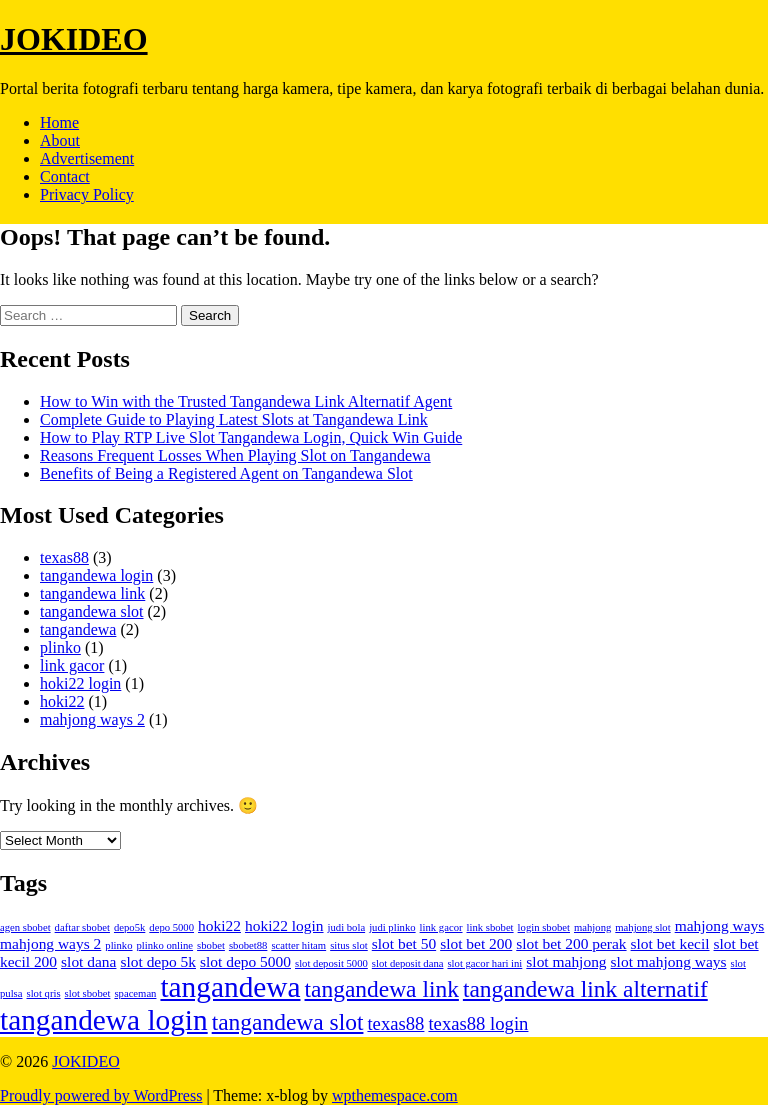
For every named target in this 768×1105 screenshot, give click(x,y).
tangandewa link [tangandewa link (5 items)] (382, 989)
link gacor (72, 665)
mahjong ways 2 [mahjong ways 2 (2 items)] (50, 943)
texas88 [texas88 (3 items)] (395, 1023)
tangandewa (78, 629)
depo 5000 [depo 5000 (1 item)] (171, 927)
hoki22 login (80, 683)
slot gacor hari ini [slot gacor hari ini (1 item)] (484, 963)
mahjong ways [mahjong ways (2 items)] (720, 925)
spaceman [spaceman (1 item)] (135, 993)
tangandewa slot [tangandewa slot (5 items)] (288, 1022)
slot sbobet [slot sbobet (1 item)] (88, 993)
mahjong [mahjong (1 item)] (592, 927)
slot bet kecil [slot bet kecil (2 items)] (670, 943)
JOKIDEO (74, 39)
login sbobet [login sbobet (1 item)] (544, 927)
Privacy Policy (87, 194)
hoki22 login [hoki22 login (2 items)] (284, 925)
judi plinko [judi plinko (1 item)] (392, 927)
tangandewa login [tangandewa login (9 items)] (104, 1020)
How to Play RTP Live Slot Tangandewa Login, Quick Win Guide (251, 437)
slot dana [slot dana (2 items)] (88, 961)
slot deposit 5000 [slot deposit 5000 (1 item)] (331, 963)
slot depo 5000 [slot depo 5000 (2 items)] (245, 961)
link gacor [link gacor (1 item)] (441, 927)
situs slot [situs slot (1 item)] (349, 945)
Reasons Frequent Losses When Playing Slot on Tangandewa (235, 455)
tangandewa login (96, 575)
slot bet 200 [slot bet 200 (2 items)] (476, 943)
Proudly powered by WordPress (101, 1095)
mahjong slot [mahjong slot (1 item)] (642, 927)
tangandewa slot (92, 611)
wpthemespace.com (395, 1095)
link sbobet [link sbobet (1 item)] (490, 927)
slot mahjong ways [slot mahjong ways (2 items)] (669, 961)
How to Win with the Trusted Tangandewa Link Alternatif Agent (246, 401)
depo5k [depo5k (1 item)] (129, 927)
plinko (60, 647)
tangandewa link (92, 593)
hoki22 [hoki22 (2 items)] (219, 925)
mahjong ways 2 (92, 719)
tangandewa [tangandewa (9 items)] (230, 987)
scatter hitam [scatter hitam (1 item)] (298, 945)
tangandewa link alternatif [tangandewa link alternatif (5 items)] (585, 989)
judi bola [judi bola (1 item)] (347, 927)
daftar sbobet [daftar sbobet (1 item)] (82, 927)
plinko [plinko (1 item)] (118, 945)
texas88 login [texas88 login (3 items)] (478, 1023)
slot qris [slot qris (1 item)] (44, 993)
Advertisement (87, 158)
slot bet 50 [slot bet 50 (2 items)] (404, 943)
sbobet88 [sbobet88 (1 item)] (248, 945)
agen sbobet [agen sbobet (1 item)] (25, 927)
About (60, 140)
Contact (65, 176)
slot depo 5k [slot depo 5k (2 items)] (158, 961)
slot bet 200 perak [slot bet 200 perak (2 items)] (571, 943)
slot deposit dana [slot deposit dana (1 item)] (408, 963)
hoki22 (62, 701)
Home (59, 122)
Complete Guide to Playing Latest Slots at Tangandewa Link (234, 419)
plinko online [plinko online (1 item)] (165, 945)
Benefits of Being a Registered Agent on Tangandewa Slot (226, 473)
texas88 (64, 557)
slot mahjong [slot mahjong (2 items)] (566, 961)
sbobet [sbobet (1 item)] (211, 945)
